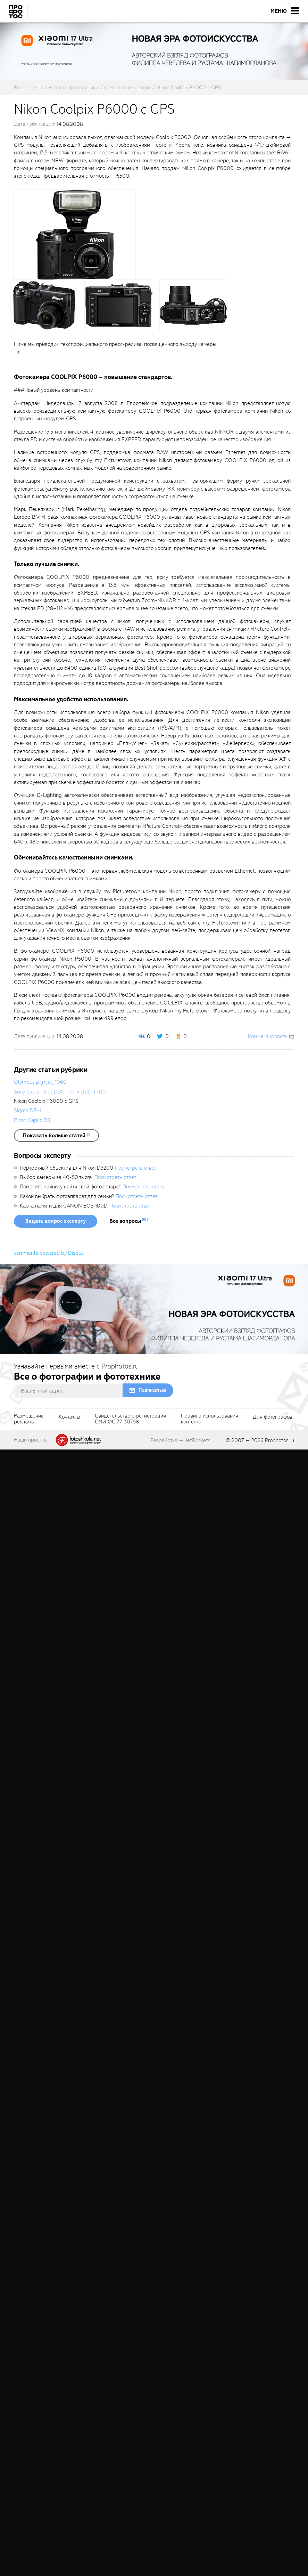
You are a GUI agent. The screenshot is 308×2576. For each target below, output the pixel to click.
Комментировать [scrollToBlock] (268, 1036)
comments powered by (49, 1253)
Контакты (69, 1417)
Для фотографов (272, 1417)
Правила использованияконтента (209, 1419)
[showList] (56, 1135)
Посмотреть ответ (136, 1167)
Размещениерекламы (29, 1419)
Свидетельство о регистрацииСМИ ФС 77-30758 (130, 1419)
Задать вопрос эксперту (55, 1221)
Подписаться (152, 1390)
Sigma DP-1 (27, 1110)
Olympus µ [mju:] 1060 (40, 1082)
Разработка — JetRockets (180, 1440)
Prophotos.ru (279, 1440)
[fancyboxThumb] (74, 234)
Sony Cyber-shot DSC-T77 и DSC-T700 (60, 1091)
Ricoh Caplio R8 (32, 1120)
